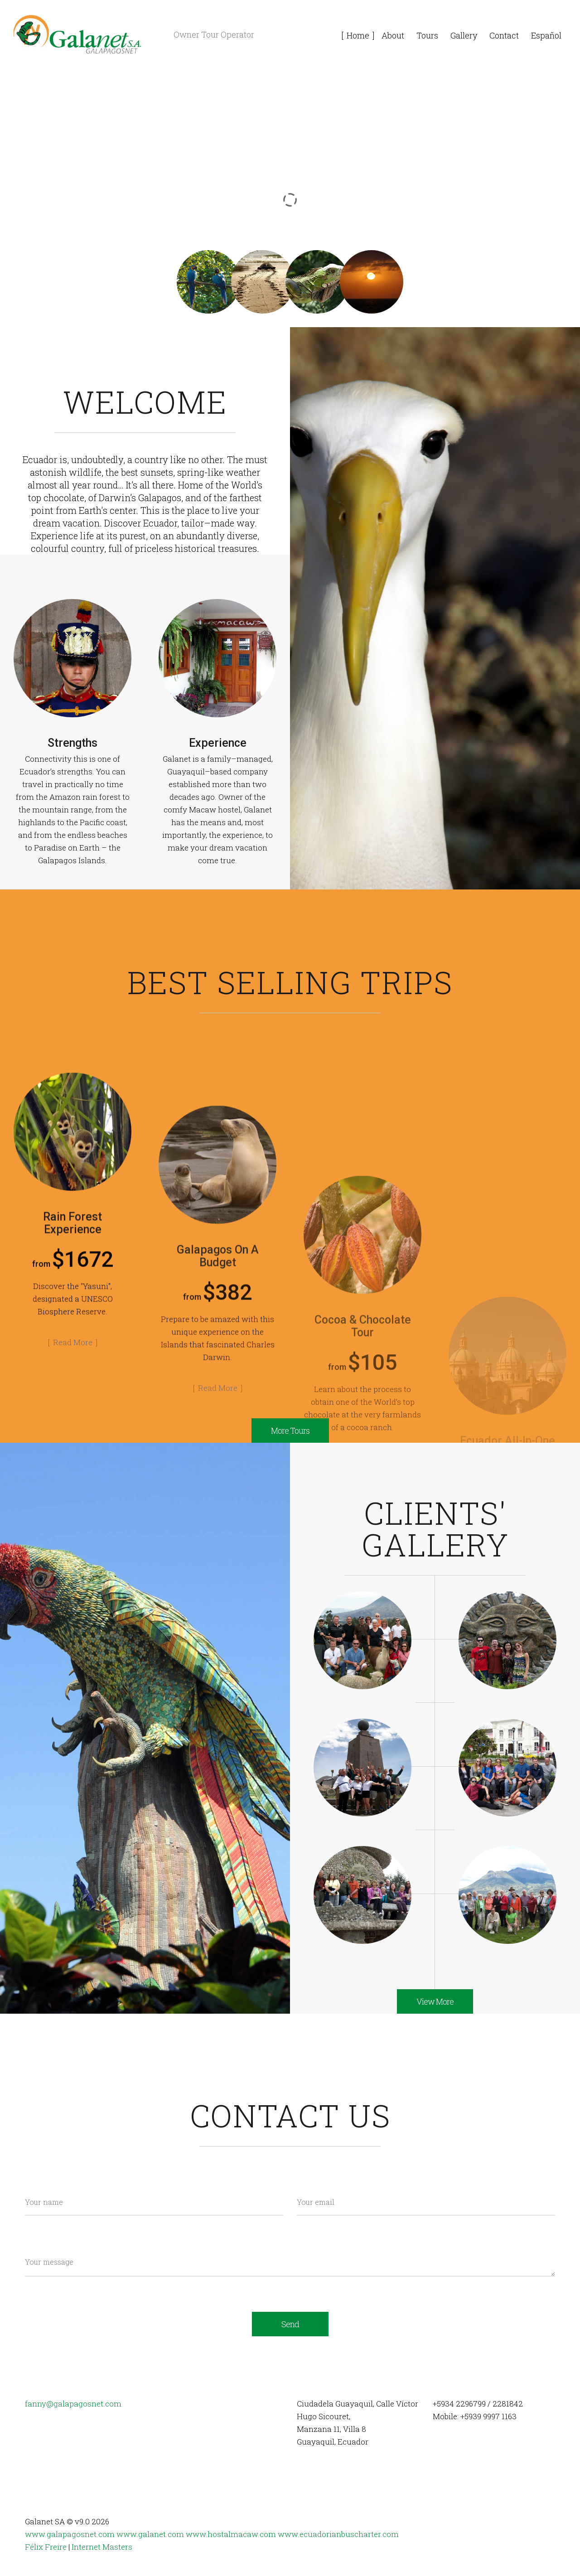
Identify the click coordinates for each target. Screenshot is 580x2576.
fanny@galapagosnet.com (73, 2403)
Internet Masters (102, 2547)
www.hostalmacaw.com (231, 2534)
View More (435, 2001)
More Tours (290, 1430)
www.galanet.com (150, 2534)
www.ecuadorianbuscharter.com (338, 2534)
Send (290, 2324)
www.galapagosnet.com (70, 2534)
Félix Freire (46, 2547)
